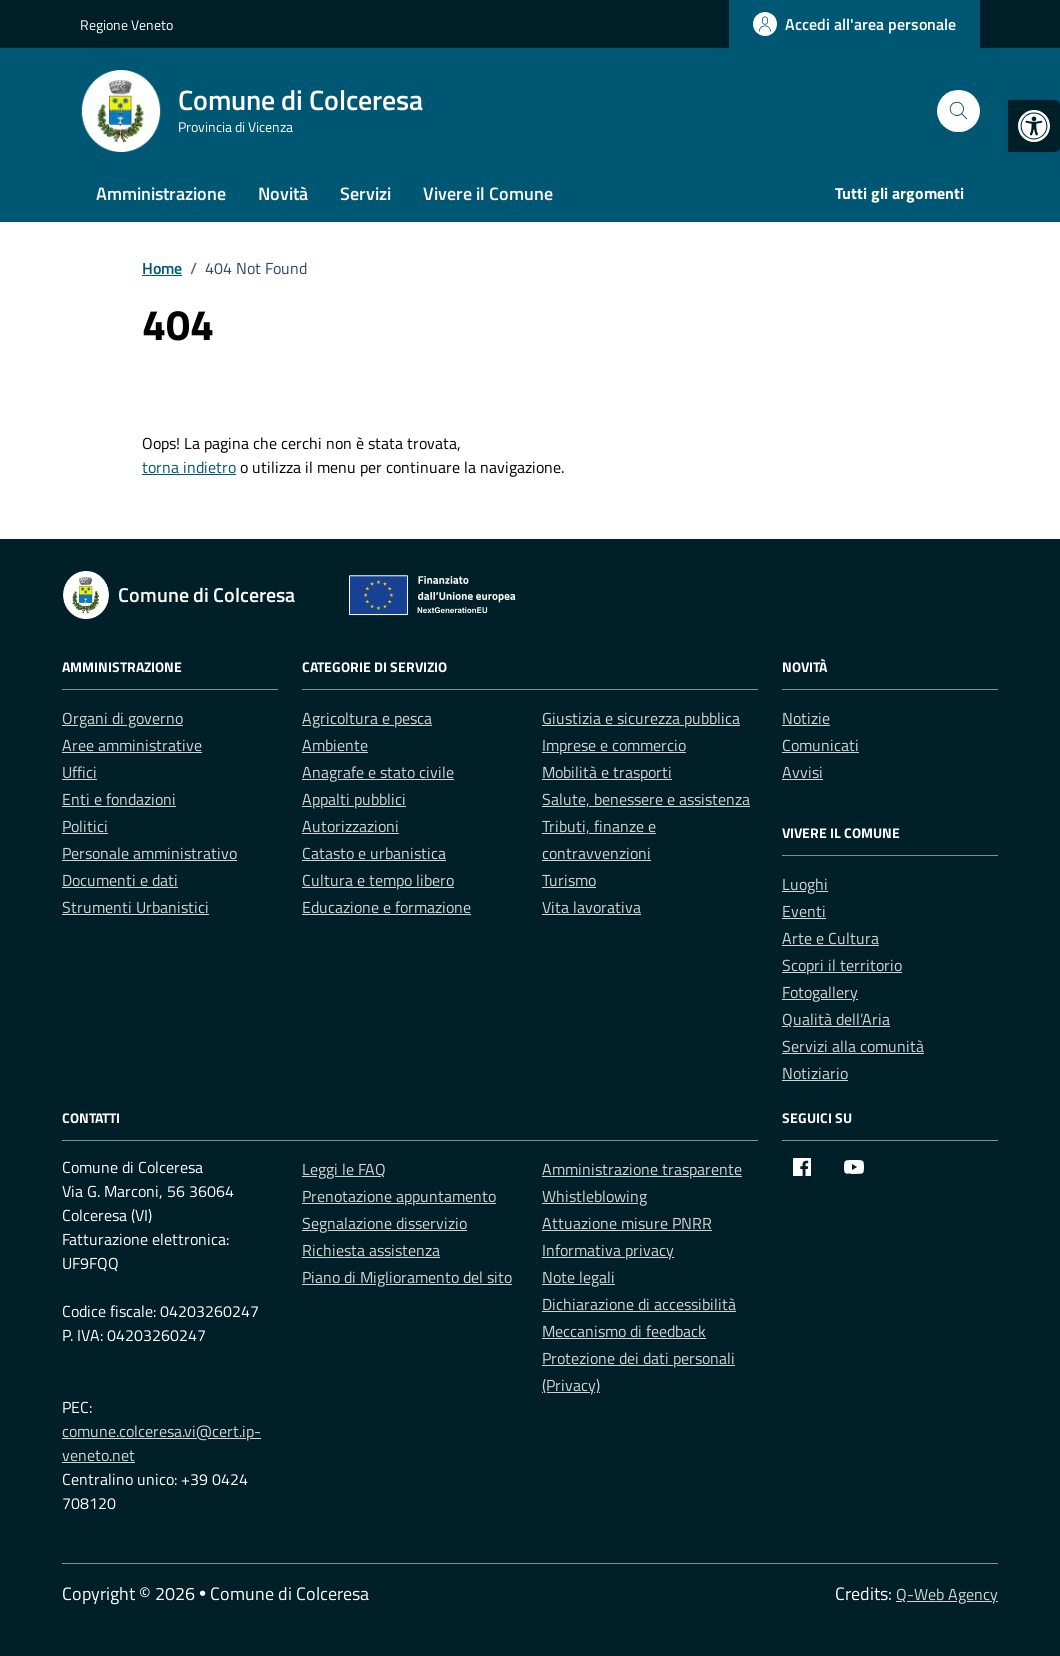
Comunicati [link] (820, 745)
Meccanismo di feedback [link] (624, 1331)
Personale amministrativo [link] (149, 853)
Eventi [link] (804, 911)
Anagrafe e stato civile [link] (378, 772)
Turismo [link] (569, 880)
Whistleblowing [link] (594, 1196)
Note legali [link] (578, 1277)
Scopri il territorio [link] (842, 965)
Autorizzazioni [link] (350, 826)
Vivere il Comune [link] (488, 193)
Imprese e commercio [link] (614, 745)
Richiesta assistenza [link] (371, 1250)
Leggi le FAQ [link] (344, 1169)
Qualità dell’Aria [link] (836, 1019)
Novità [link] (283, 193)
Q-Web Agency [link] (947, 1594)
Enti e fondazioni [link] (119, 799)
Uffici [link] (79, 772)
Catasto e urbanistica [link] (374, 853)
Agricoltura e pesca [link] (367, 718)
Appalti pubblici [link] (354, 799)
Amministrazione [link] (161, 193)
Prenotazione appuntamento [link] (399, 1196)
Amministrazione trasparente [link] (642, 1169)
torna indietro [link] (189, 467)
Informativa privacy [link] (608, 1250)
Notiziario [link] (815, 1073)
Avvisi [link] (802, 772)
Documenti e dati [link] (120, 880)
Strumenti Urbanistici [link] (135, 907)
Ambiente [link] (335, 745)
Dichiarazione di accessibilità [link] (639, 1304)
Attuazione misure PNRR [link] (627, 1223)
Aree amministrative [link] (132, 745)
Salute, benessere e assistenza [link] (646, 799)
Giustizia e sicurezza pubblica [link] (641, 718)
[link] (1034, 126)
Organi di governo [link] (122, 718)
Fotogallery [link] (820, 992)
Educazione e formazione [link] (386, 907)
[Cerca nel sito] (958, 111)
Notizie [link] (806, 718)
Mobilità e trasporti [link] (607, 772)
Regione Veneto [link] (126, 24)
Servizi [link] (365, 193)
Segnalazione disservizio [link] (384, 1223)
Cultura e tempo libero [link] (378, 880)
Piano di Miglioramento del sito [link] (407, 1277)
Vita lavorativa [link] (591, 907)
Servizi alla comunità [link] (853, 1046)
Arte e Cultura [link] (830, 938)
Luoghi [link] (805, 884)
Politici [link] (85, 826)
